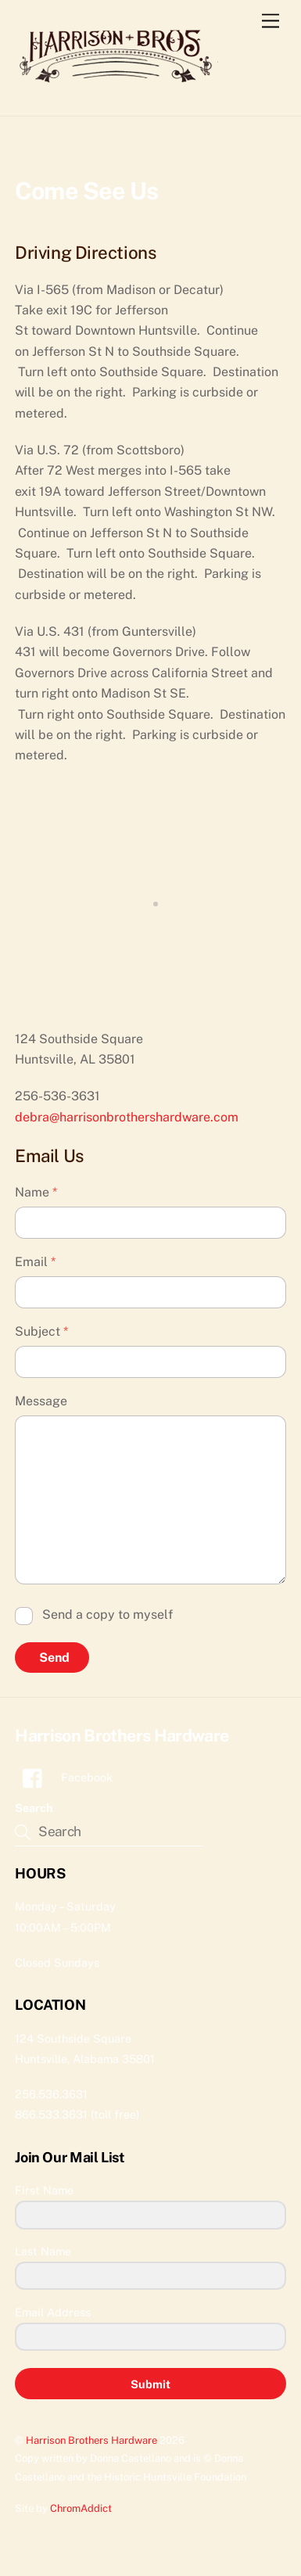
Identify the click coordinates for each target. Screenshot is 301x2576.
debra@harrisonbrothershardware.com (126, 1117)
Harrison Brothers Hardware (91, 2440)
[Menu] (270, 21)
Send (54, 1657)
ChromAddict (81, 2508)
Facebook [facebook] (64, 1777)
